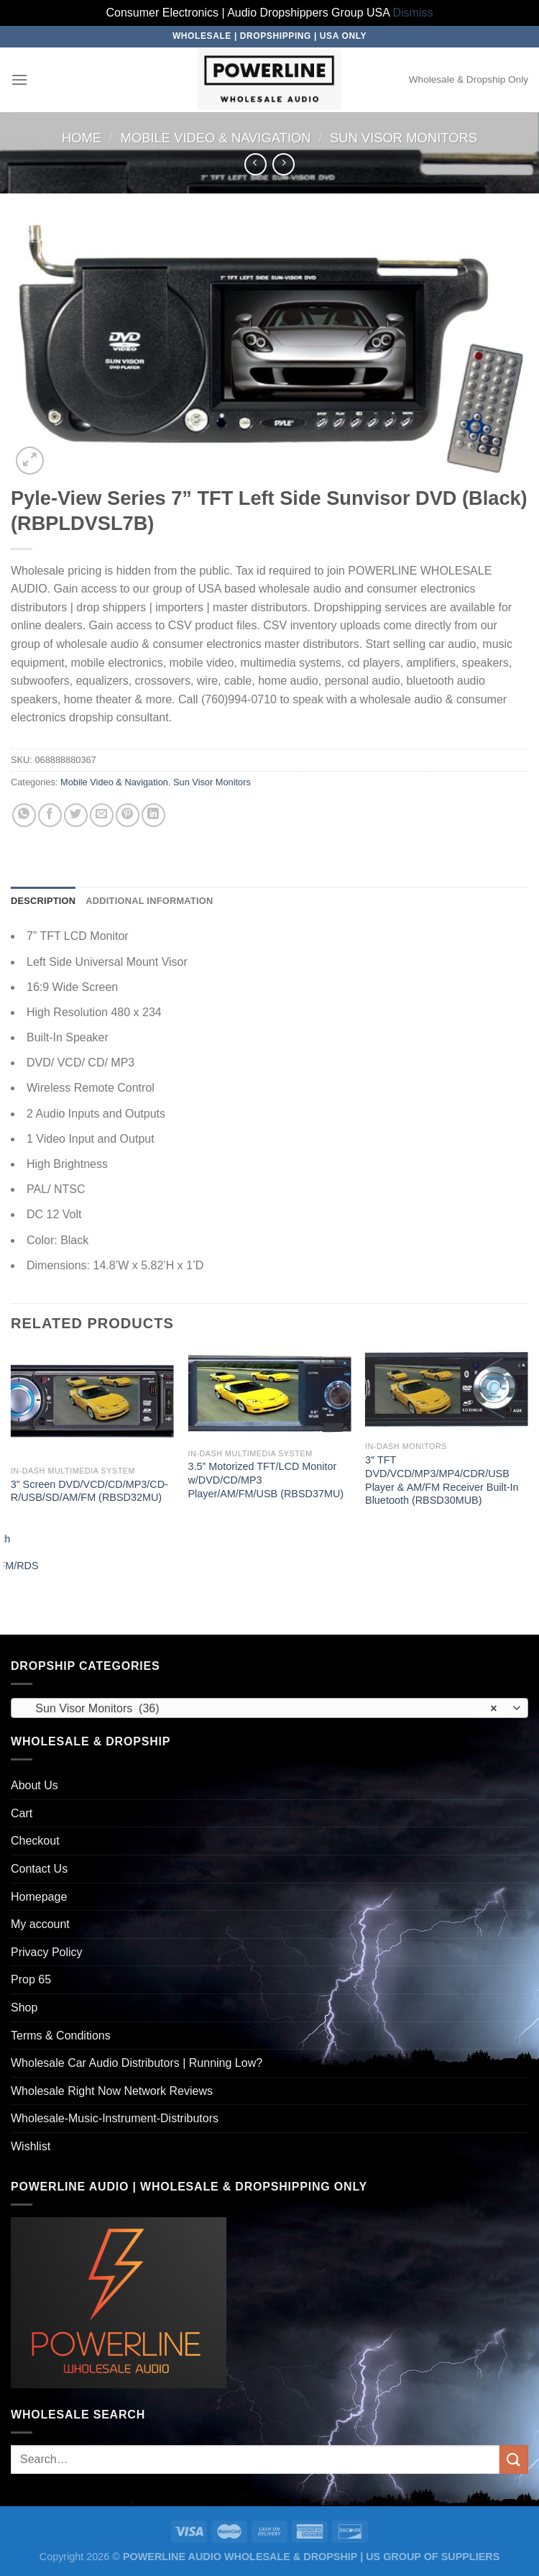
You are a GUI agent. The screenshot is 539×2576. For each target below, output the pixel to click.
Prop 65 (31, 1979)
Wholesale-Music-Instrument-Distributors (114, 2118)
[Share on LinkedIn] (153, 815)
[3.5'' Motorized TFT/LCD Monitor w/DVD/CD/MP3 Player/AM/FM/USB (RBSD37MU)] (269, 1395)
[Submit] (513, 2459)
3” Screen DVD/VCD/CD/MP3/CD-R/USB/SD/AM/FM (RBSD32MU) (89, 1491)
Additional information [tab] (149, 900)
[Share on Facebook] (50, 815)
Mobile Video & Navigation (216, 137)
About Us (34, 1785)
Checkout (35, 1841)
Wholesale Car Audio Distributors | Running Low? (136, 2063)
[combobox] (269, 1708)
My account (40, 1924)
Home (81, 137)
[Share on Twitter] (76, 815)
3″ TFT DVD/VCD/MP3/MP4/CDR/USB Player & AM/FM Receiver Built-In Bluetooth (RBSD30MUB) (442, 1480)
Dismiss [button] (413, 12)
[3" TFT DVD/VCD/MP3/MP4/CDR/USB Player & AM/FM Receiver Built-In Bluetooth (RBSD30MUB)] (446, 1392)
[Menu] (19, 79)
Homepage (39, 1897)
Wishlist (30, 2146)
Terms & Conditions (61, 2035)
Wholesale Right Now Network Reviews (112, 2091)
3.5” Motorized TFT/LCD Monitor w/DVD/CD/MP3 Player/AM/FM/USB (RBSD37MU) (266, 1480)
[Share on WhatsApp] (24, 815)
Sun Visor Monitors (403, 137)
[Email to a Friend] (102, 815)
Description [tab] (43, 900)
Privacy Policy (47, 1952)
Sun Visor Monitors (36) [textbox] (261, 1709)
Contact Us (39, 1869)
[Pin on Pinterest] (127, 815)
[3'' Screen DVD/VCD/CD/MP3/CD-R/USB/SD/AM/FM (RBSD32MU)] (92, 1404)
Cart (21, 1813)
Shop (24, 2007)
